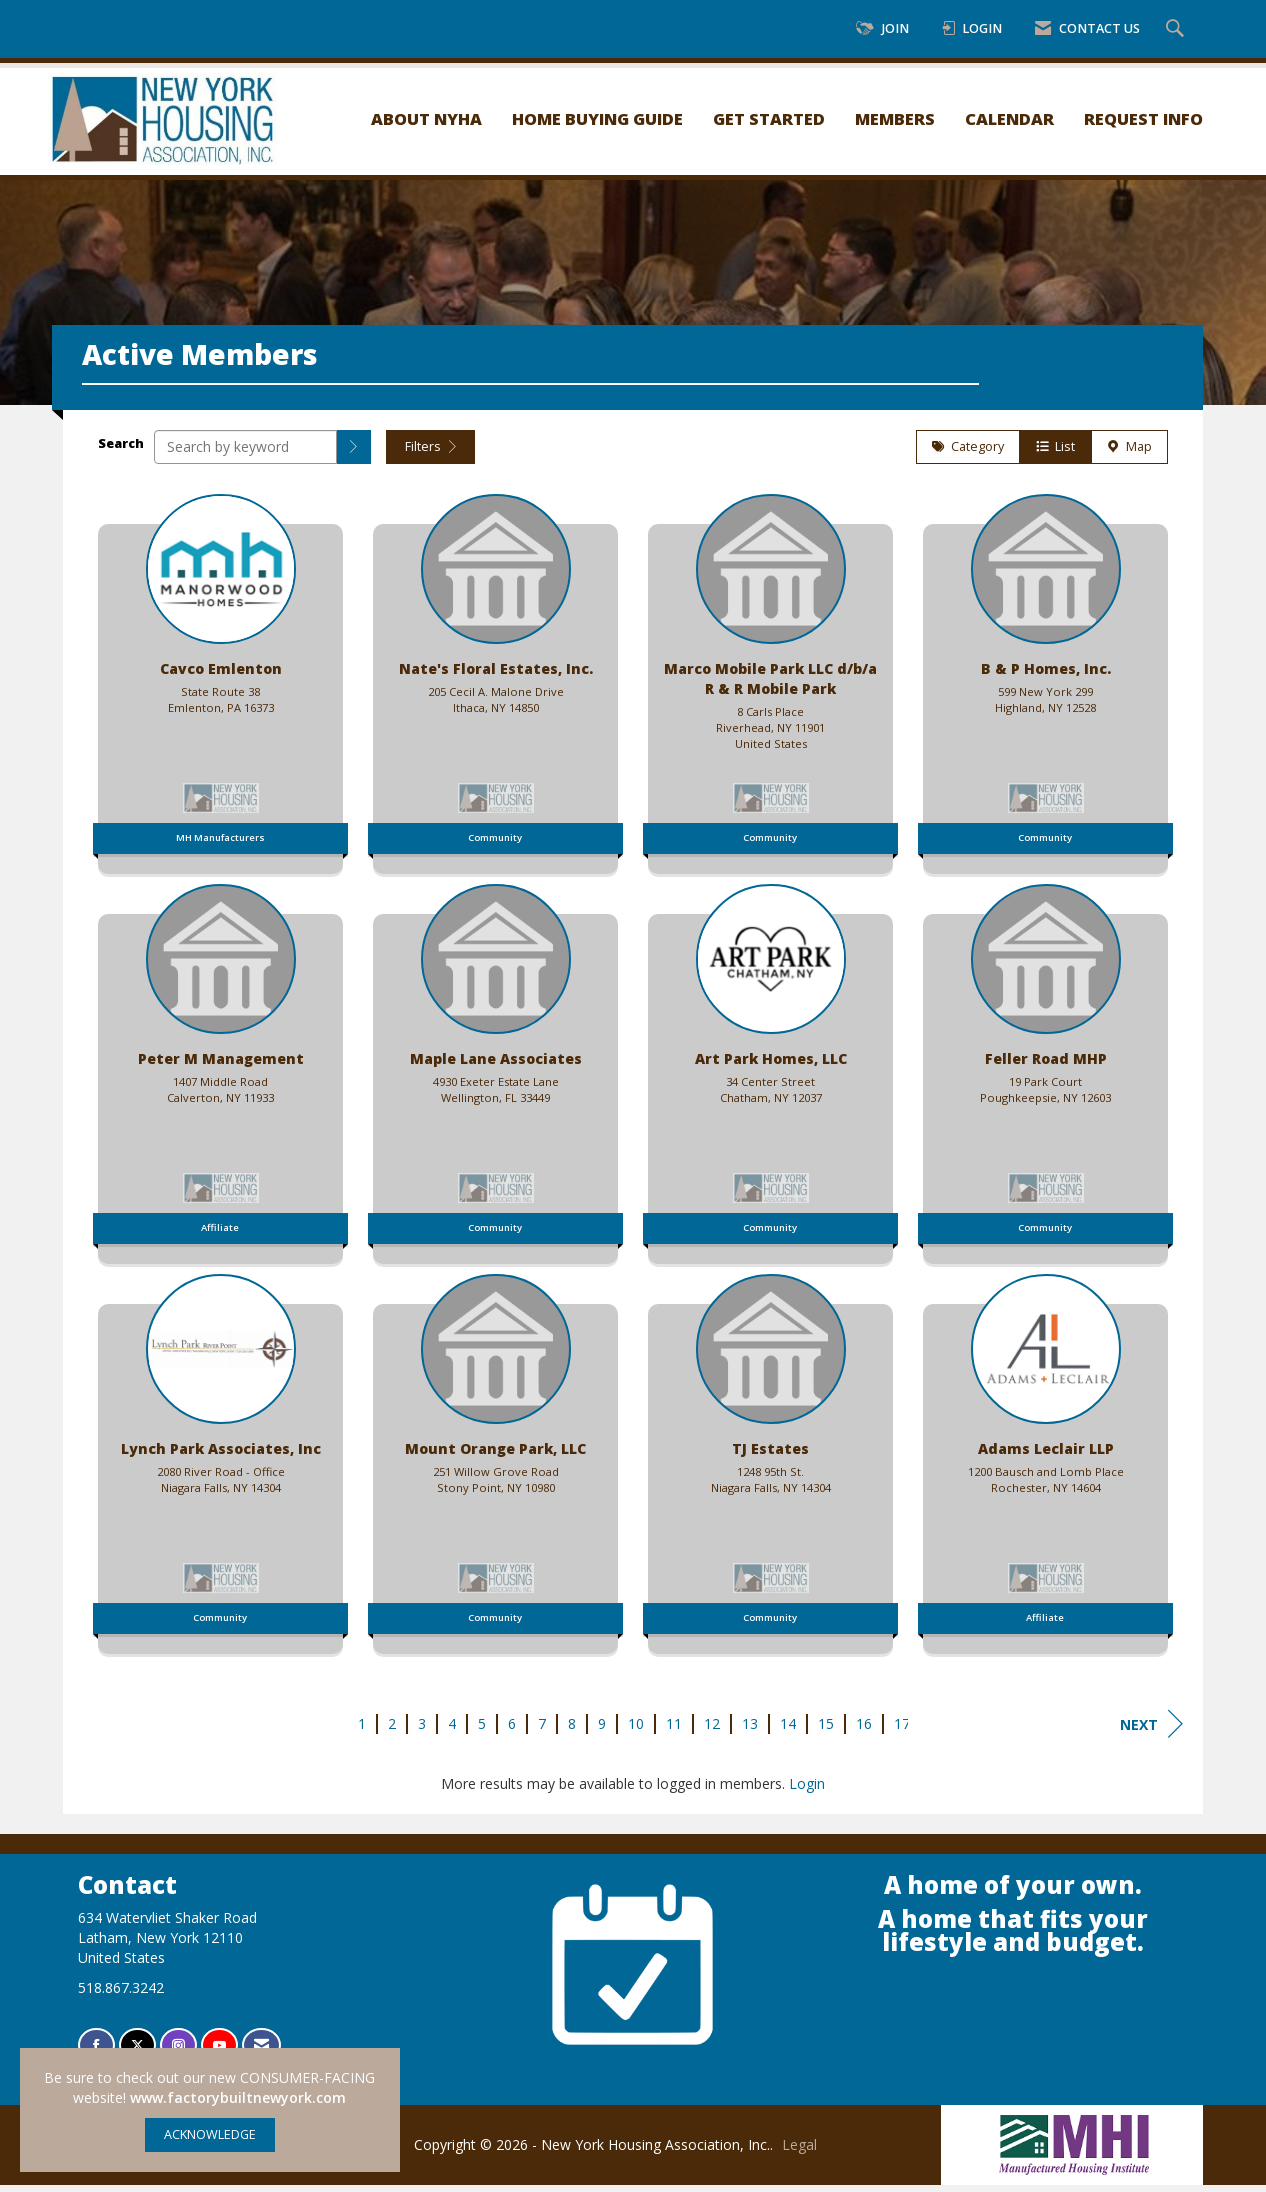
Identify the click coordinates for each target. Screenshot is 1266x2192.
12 (712, 1730)
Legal (799, 2151)
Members (895, 118)
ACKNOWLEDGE (210, 2134)
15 (826, 1730)
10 (636, 1730)
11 (674, 1730)
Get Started (769, 118)
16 (864, 1730)
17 (902, 1730)
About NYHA (426, 118)
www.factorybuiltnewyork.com (238, 2097)
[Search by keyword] (245, 454)
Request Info (1143, 118)
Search (121, 450)
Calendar (1009, 118)
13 (750, 1730)
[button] (354, 454)
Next (1151, 1731)
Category (968, 453)
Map (1129, 453)
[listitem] (220, 686)
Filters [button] (430, 453)
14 (788, 1730)
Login (807, 1790)
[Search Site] (1177, 29)
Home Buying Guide (597, 118)
